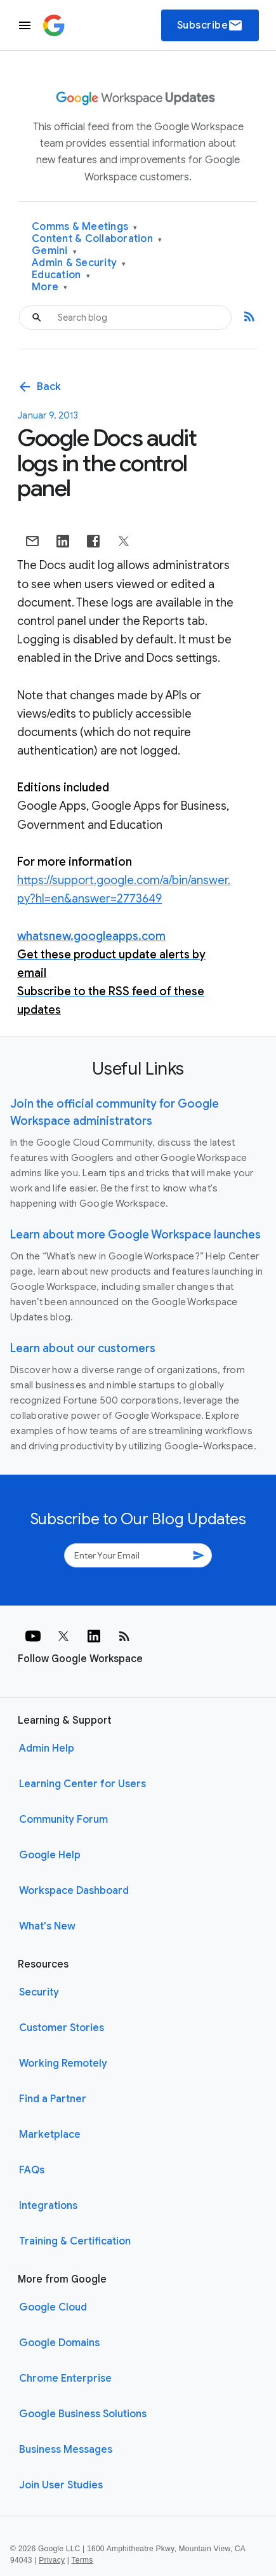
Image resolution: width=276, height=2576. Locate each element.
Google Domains (59, 2343)
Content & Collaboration (97, 239)
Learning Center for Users (82, 1784)
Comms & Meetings (85, 227)
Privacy (52, 2560)
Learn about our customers (82, 1348)
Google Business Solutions (83, 2414)
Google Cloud (53, 2307)
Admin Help (46, 1748)
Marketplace (50, 2134)
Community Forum (63, 1819)
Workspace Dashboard (74, 1890)
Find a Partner (52, 2099)
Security (39, 1992)
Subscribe (210, 25)
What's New (47, 1926)
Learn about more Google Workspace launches (135, 1235)
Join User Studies (61, 2485)
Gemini (54, 251)
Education (61, 275)
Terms (82, 2560)
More (50, 287)
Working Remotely (63, 2063)
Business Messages (65, 2449)
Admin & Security (79, 263)
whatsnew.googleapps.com (91, 936)
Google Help (50, 1855)
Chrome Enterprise (65, 2378)
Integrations (48, 2205)
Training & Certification (75, 2241)
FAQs (31, 2170)
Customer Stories (61, 2028)
